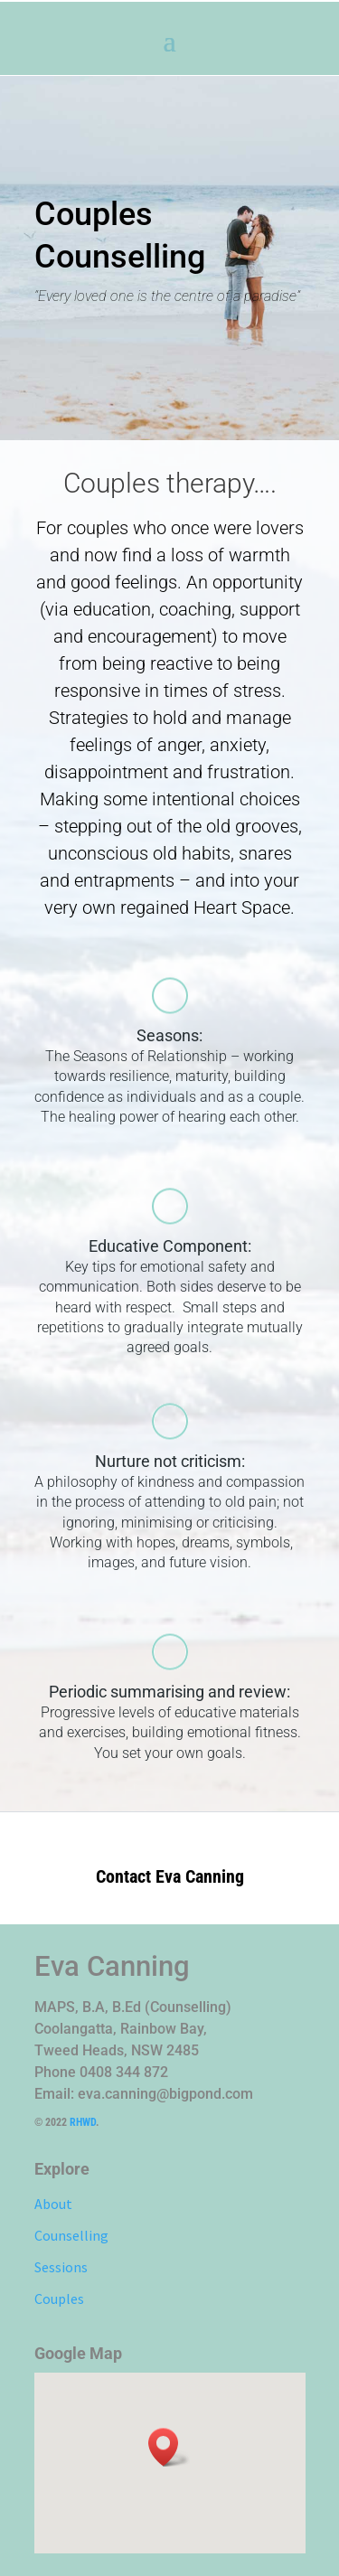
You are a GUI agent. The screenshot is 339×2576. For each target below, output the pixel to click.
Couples (59, 2298)
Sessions (61, 2267)
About (53, 2204)
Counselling (71, 2235)
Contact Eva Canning (170, 1876)
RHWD (83, 2122)
